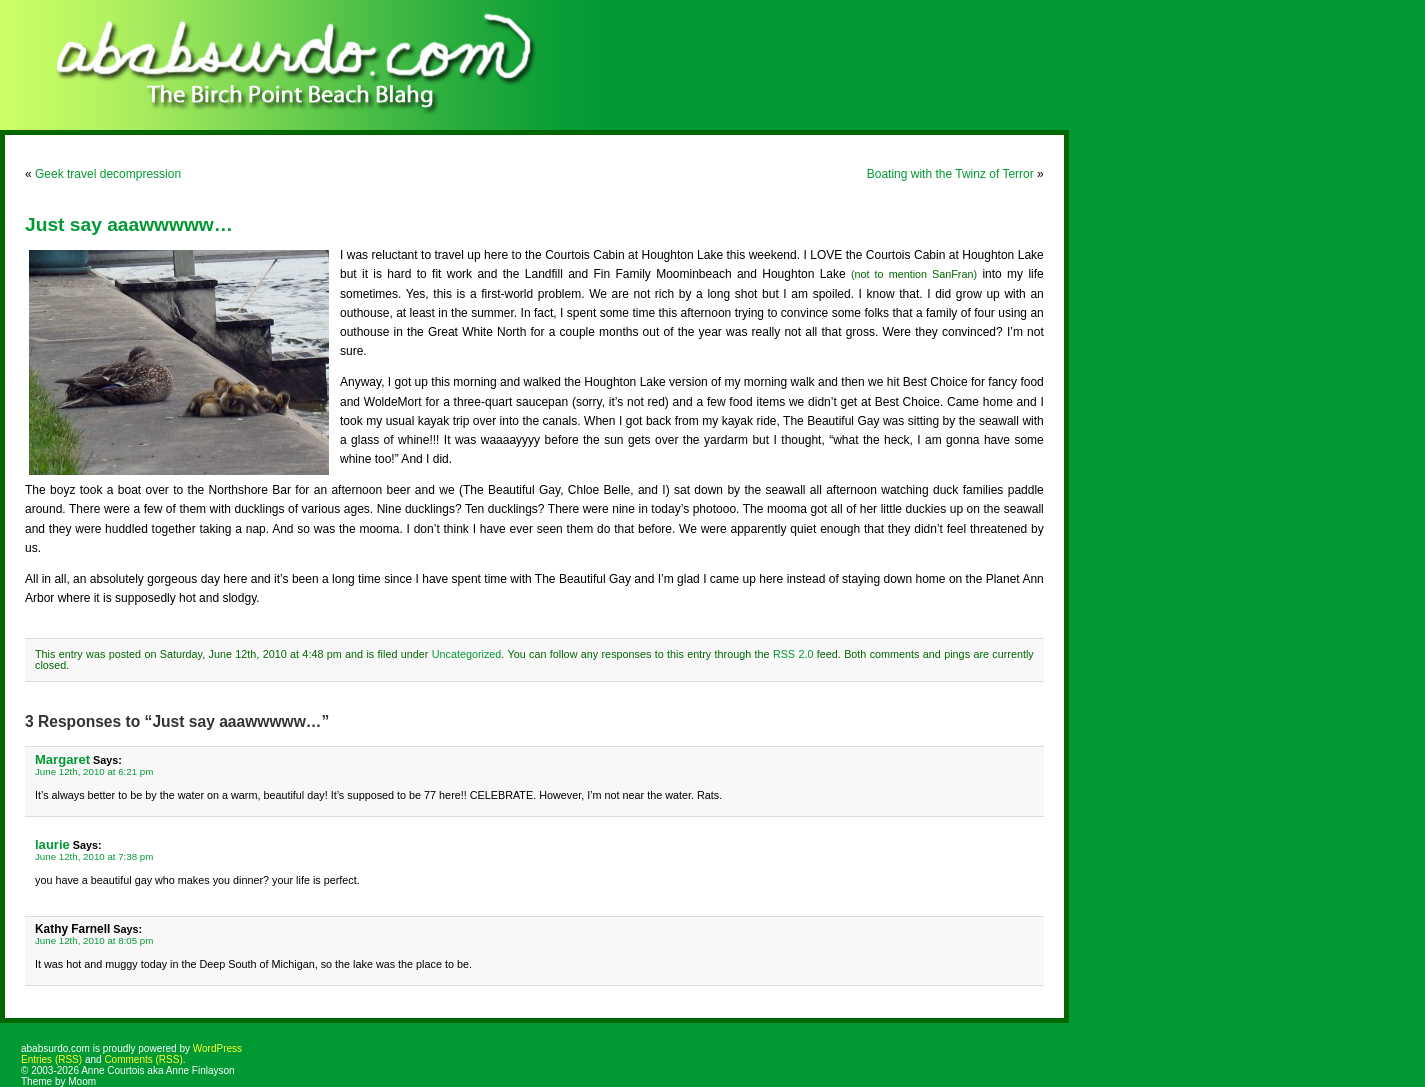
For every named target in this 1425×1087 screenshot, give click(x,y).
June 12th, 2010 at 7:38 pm (94, 856)
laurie (52, 844)
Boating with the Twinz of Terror (950, 174)
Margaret (62, 759)
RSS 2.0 (793, 654)
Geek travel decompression (108, 174)
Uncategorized (467, 654)
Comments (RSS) (143, 1059)
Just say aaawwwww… (129, 224)
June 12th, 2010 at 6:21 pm (94, 771)
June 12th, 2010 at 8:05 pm (94, 940)
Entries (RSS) (51, 1059)
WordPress (217, 1048)
